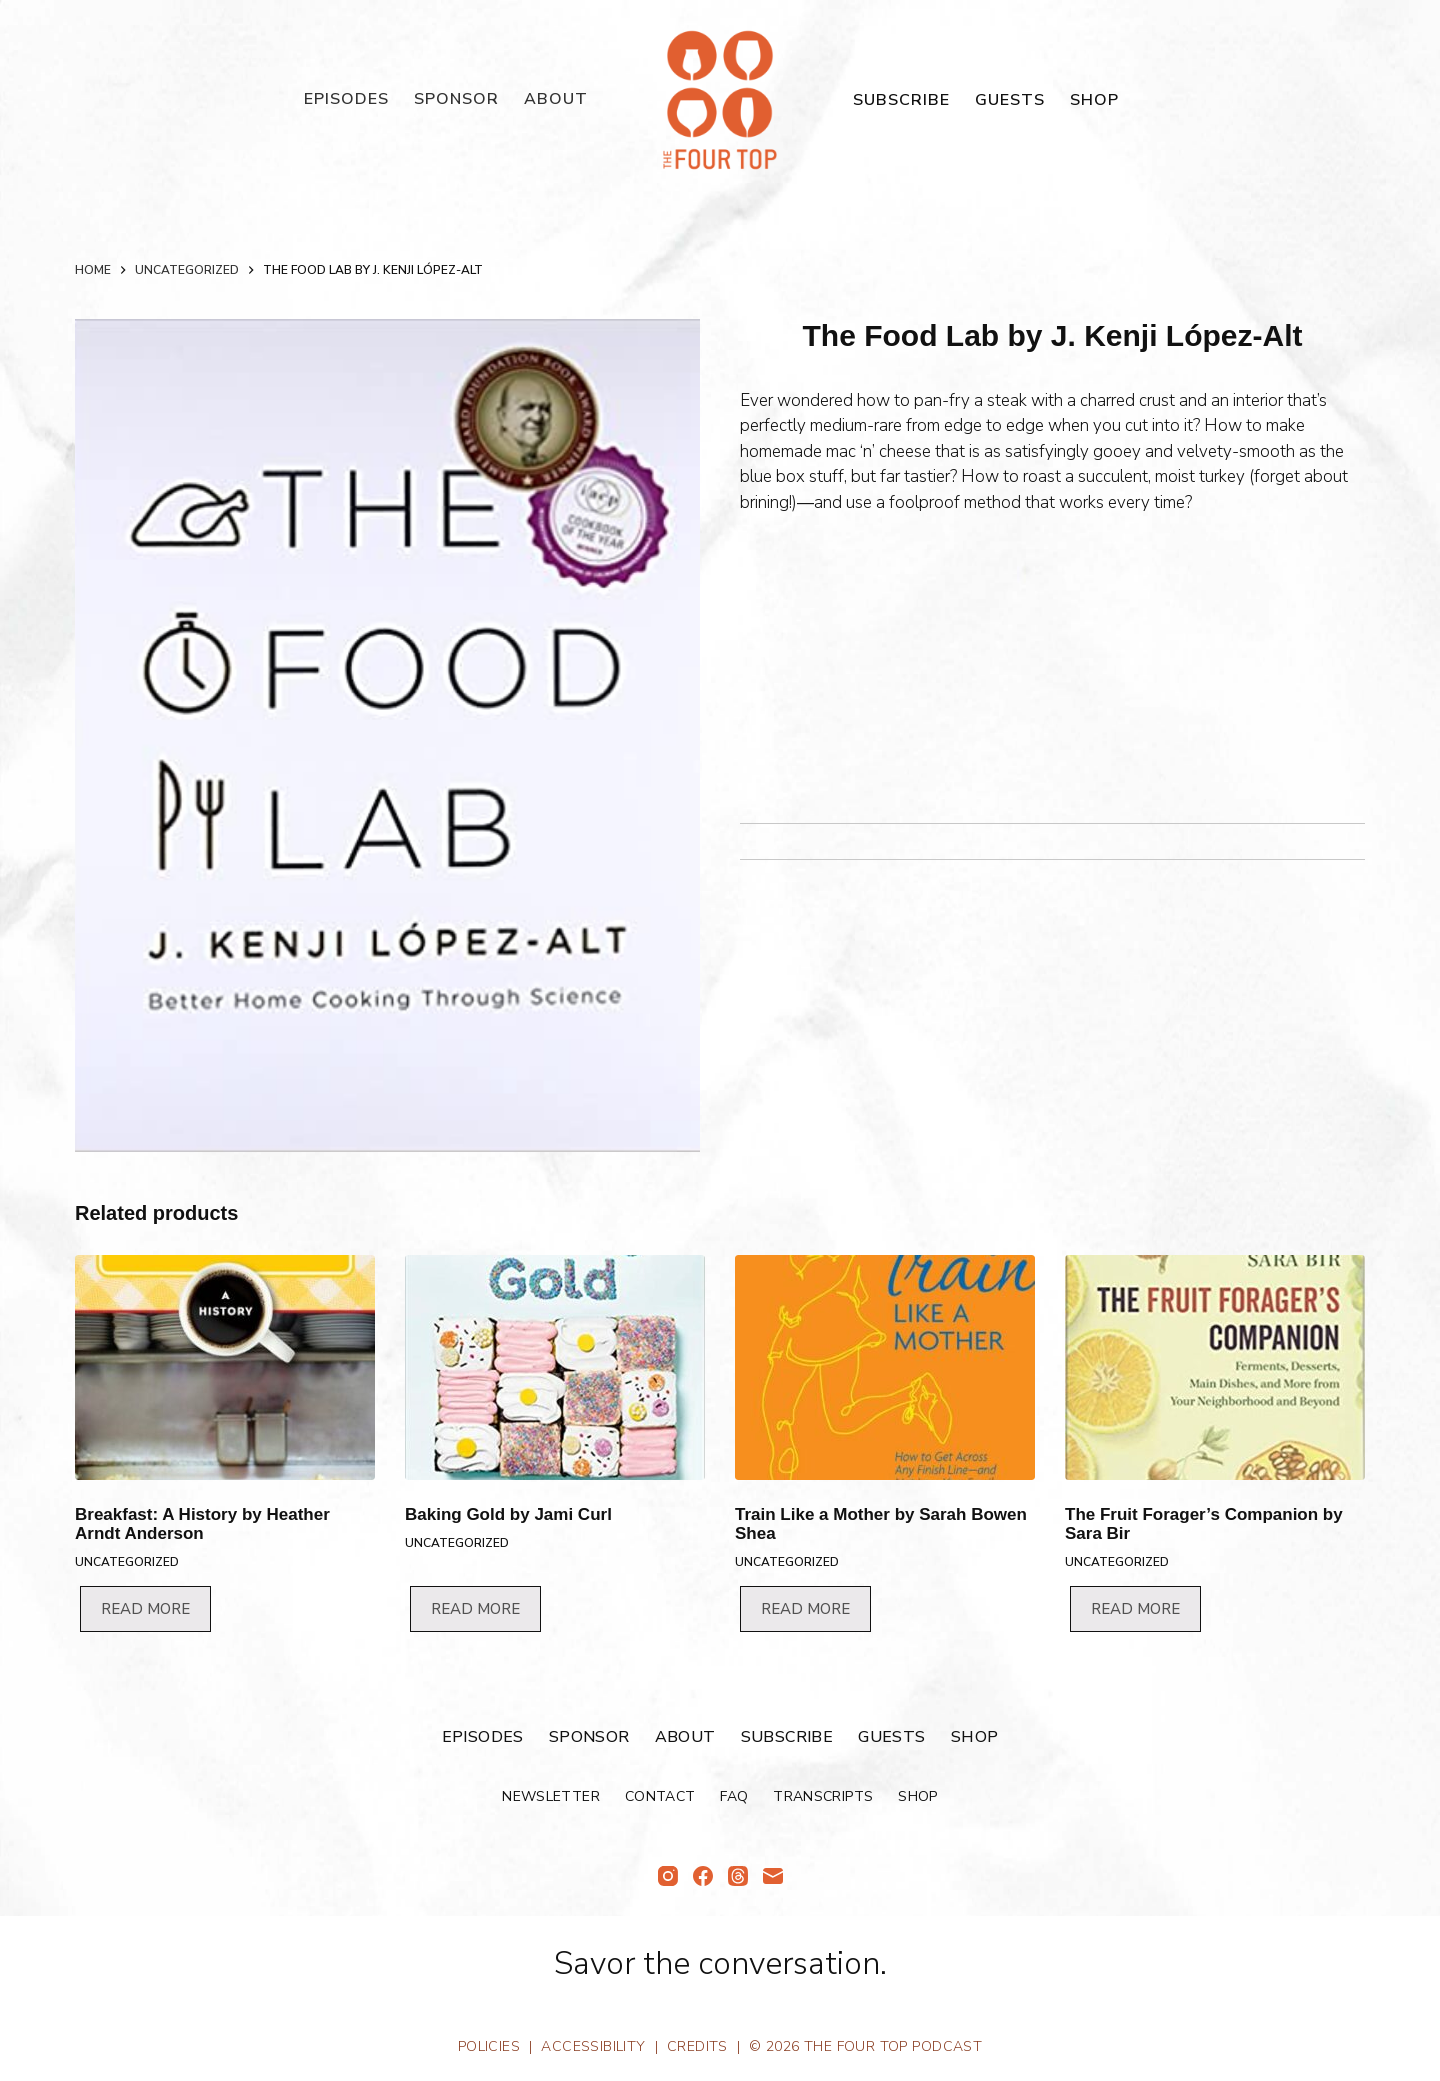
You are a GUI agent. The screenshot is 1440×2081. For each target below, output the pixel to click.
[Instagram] (668, 1876)
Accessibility (593, 2046)
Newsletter (551, 1797)
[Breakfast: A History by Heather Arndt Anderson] (225, 1367)
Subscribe (901, 100)
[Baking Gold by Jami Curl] (555, 1367)
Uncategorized (127, 1562)
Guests (1010, 100)
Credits (697, 2046)
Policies (489, 2046)
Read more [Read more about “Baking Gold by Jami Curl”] (475, 1609)
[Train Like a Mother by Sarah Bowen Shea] (885, 1367)
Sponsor (456, 99)
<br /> (800, 661)
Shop (1094, 100)
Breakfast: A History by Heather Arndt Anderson (202, 1524)
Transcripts (823, 1797)
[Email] (773, 1876)
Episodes (346, 99)
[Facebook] (703, 1876)
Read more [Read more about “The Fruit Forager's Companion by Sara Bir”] (1135, 1609)
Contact (660, 1797)
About (556, 99)
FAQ (734, 1797)
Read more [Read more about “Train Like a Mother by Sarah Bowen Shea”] (805, 1609)
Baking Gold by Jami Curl (508, 1514)
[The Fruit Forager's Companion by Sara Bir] (1215, 1367)
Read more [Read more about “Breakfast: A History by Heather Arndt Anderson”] (145, 1609)
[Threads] (738, 1876)
